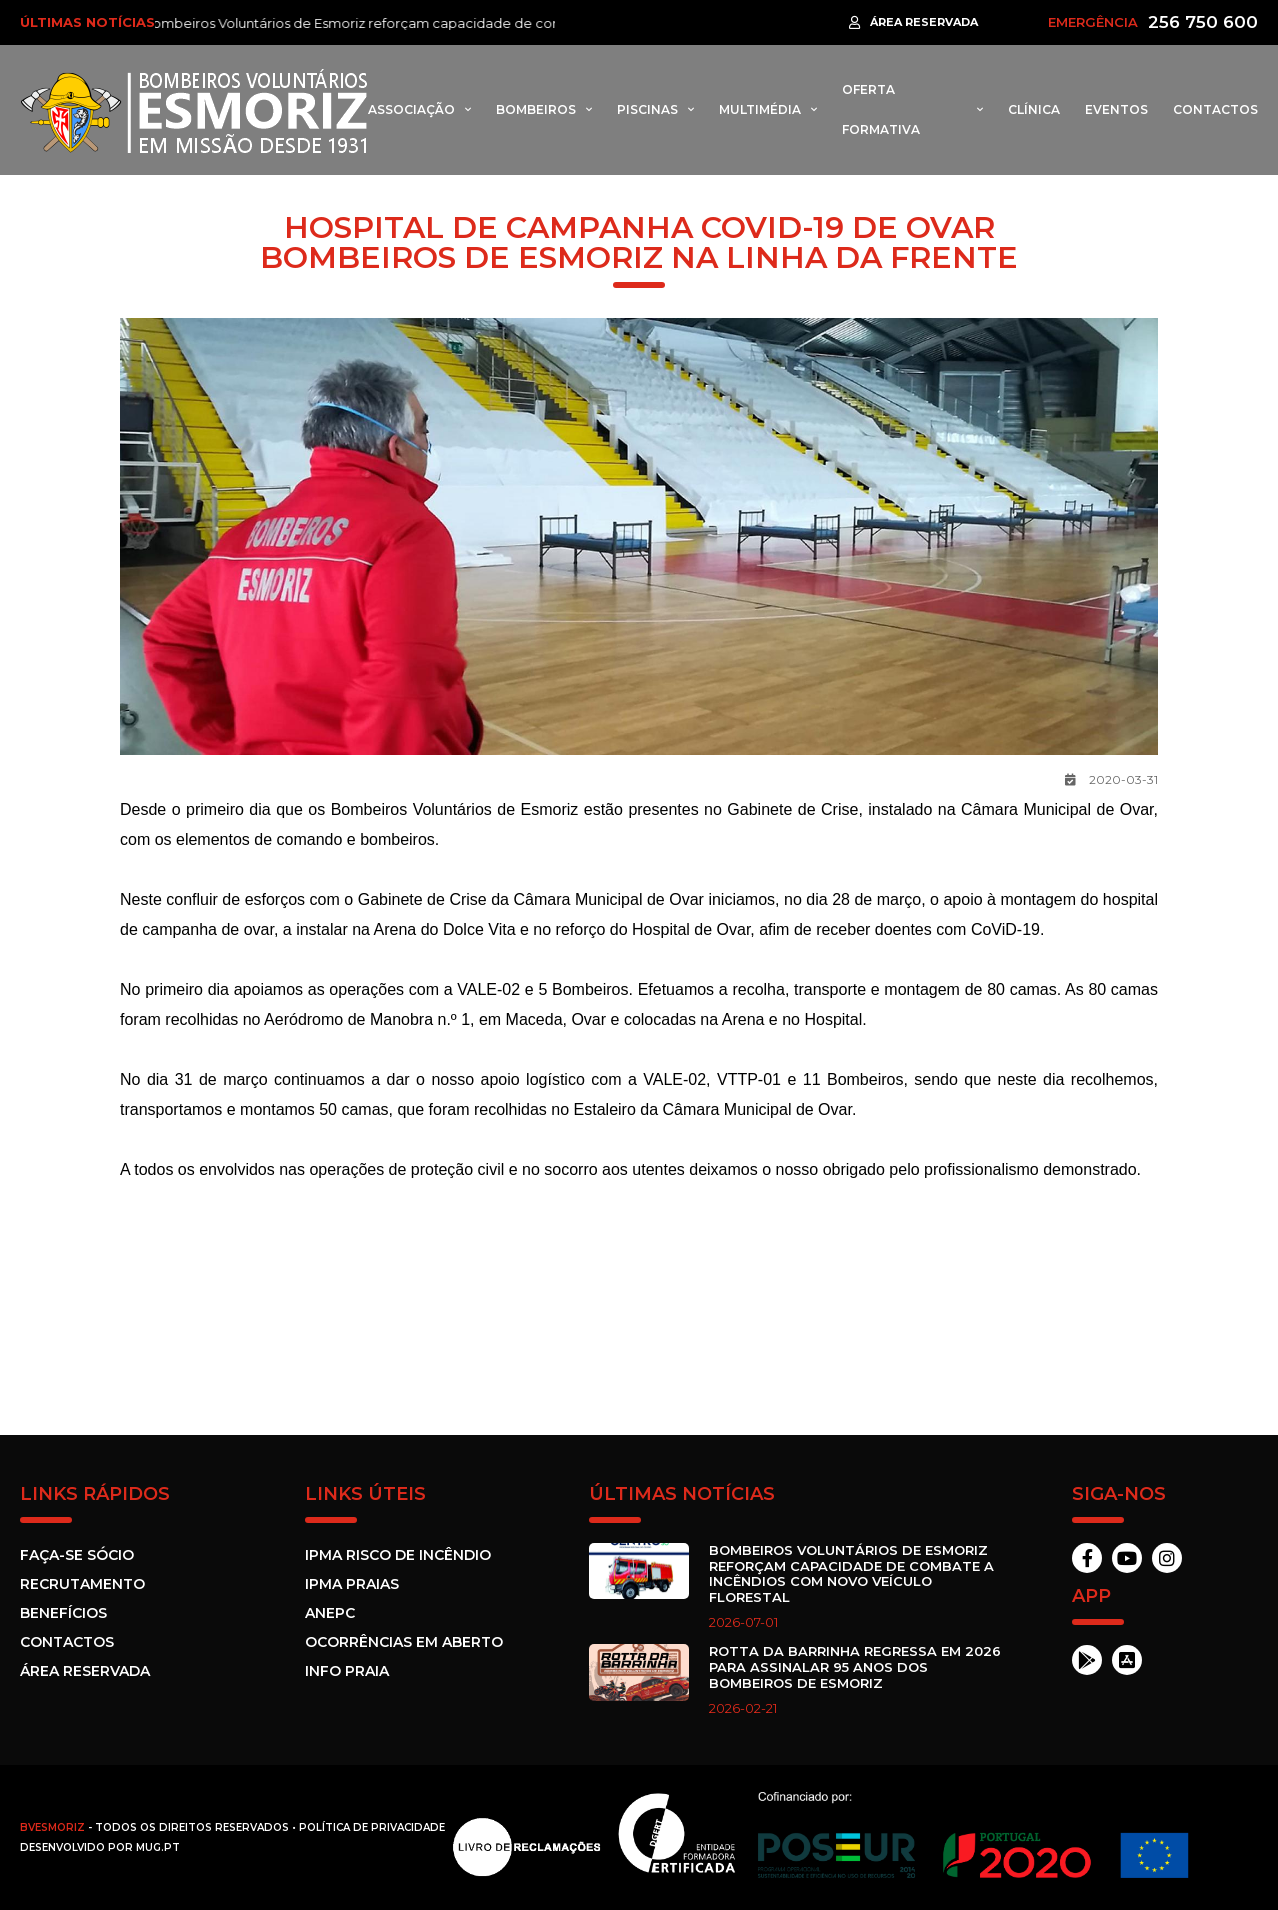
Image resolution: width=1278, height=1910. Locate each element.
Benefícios (63, 1613)
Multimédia (760, 109)
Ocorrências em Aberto (404, 1642)
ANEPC (330, 1613)
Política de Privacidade (372, 1827)
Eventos (1116, 109)
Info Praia (347, 1671)
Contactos (1215, 109)
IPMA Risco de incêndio (398, 1555)
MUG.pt (158, 1847)
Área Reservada (85, 1671)
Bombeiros (536, 109)
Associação (411, 109)
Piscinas (647, 109)
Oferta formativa (881, 109)
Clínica (1034, 109)
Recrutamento (82, 1584)
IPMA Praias (352, 1584)
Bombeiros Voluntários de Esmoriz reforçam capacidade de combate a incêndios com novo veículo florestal (507, 23)
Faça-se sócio (77, 1555)
